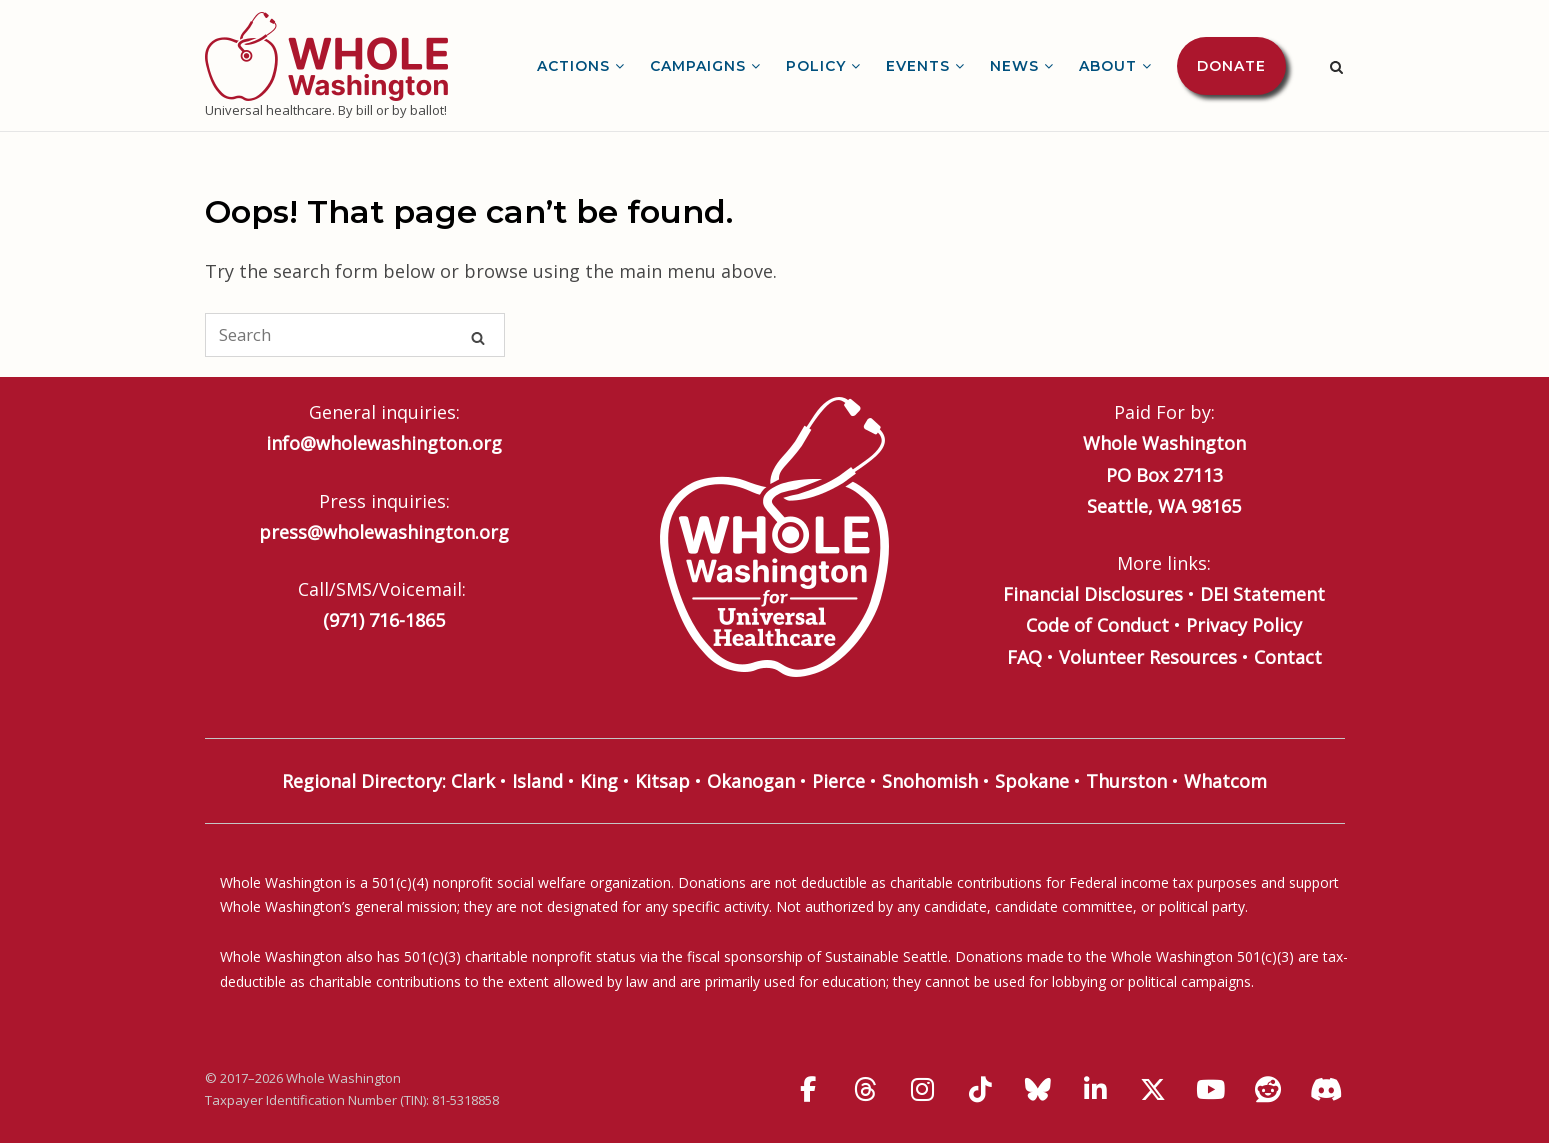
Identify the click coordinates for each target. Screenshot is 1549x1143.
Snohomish (930, 781)
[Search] (478, 336)
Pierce (838, 781)
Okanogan (751, 781)
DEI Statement (1262, 594)
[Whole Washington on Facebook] (808, 1089)
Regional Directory (362, 781)
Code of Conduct (1097, 625)
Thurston (1126, 781)
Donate (1231, 66)
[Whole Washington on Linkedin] (1096, 1089)
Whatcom (1225, 781)
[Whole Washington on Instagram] (923, 1089)
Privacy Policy (1244, 625)
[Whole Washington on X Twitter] (1153, 1089)
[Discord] (1326, 1089)
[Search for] (355, 335)
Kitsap (662, 781)
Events (918, 66)
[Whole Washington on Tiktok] (980, 1089)
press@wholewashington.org (384, 532)
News (1014, 66)
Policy (816, 66)
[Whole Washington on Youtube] (1211, 1089)
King (599, 781)
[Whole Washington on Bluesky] (1038, 1089)
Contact (1288, 657)
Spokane (1032, 781)
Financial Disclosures (1093, 594)
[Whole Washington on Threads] (865, 1089)
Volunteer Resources (1148, 657)
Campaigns (698, 66)
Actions (573, 66)
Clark (473, 781)
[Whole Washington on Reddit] (1268, 1089)
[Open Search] (1336, 67)
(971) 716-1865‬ (384, 620)
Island (537, 781)
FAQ (1024, 657)
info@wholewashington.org (384, 443)
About (1108, 66)
